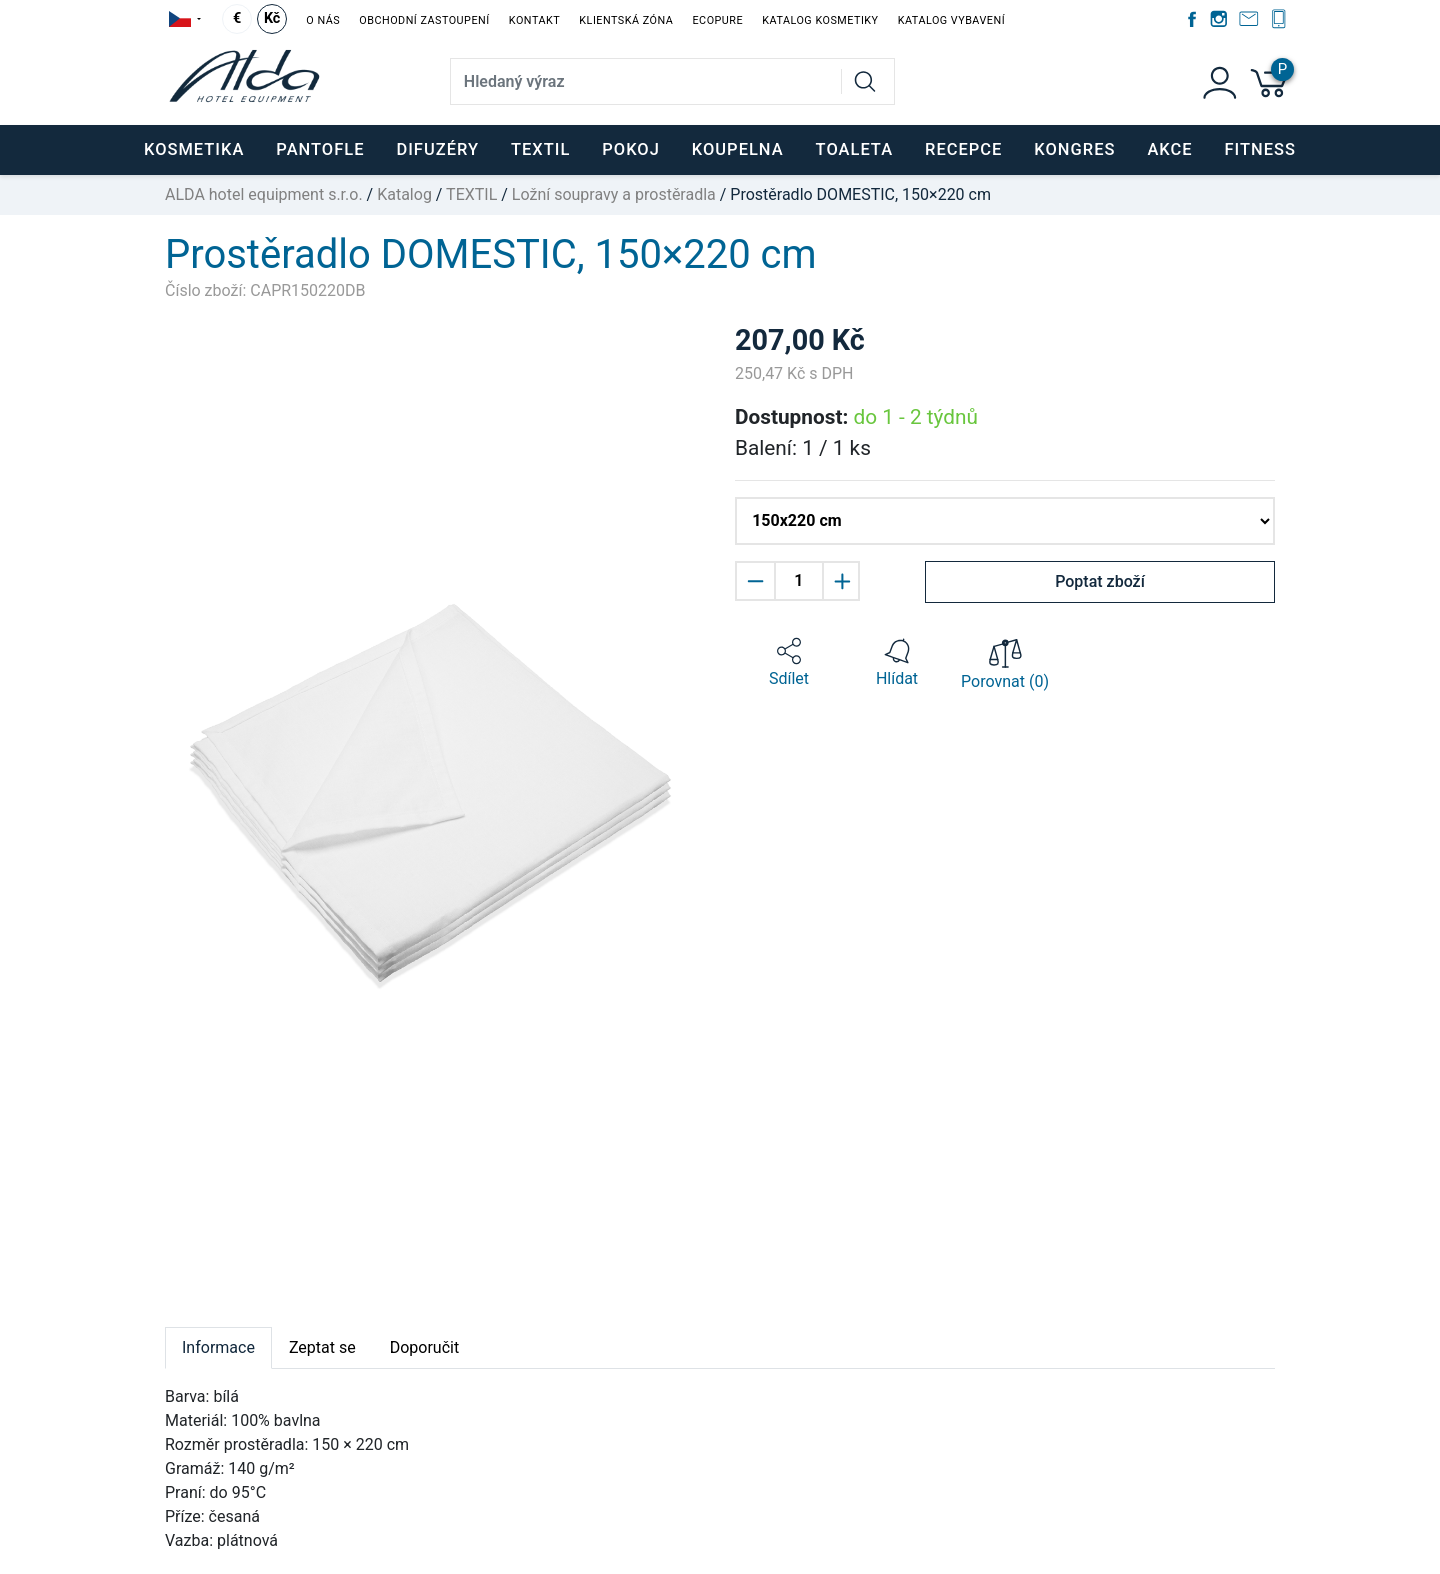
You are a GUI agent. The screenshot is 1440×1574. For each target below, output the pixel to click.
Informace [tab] (218, 1347)
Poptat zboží (1100, 581)
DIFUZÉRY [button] (437, 149)
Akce (1169, 149)
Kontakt (534, 20)
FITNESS (1260, 149)
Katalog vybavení (951, 20)
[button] (789, 663)
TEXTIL (471, 194)
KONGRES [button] (1074, 149)
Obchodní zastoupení (424, 20)
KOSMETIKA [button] (194, 149)
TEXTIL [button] (540, 149)
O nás (323, 20)
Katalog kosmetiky (820, 20)
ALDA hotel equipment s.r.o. (264, 194)
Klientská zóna (626, 20)
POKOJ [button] (631, 149)
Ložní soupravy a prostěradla (614, 194)
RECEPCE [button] (963, 149)
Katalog (404, 194)
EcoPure (717, 20)
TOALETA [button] (854, 149)
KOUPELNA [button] (738, 149)
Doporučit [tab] (424, 1347)
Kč (272, 18)
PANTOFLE (320, 149)
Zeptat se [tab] (322, 1347)
